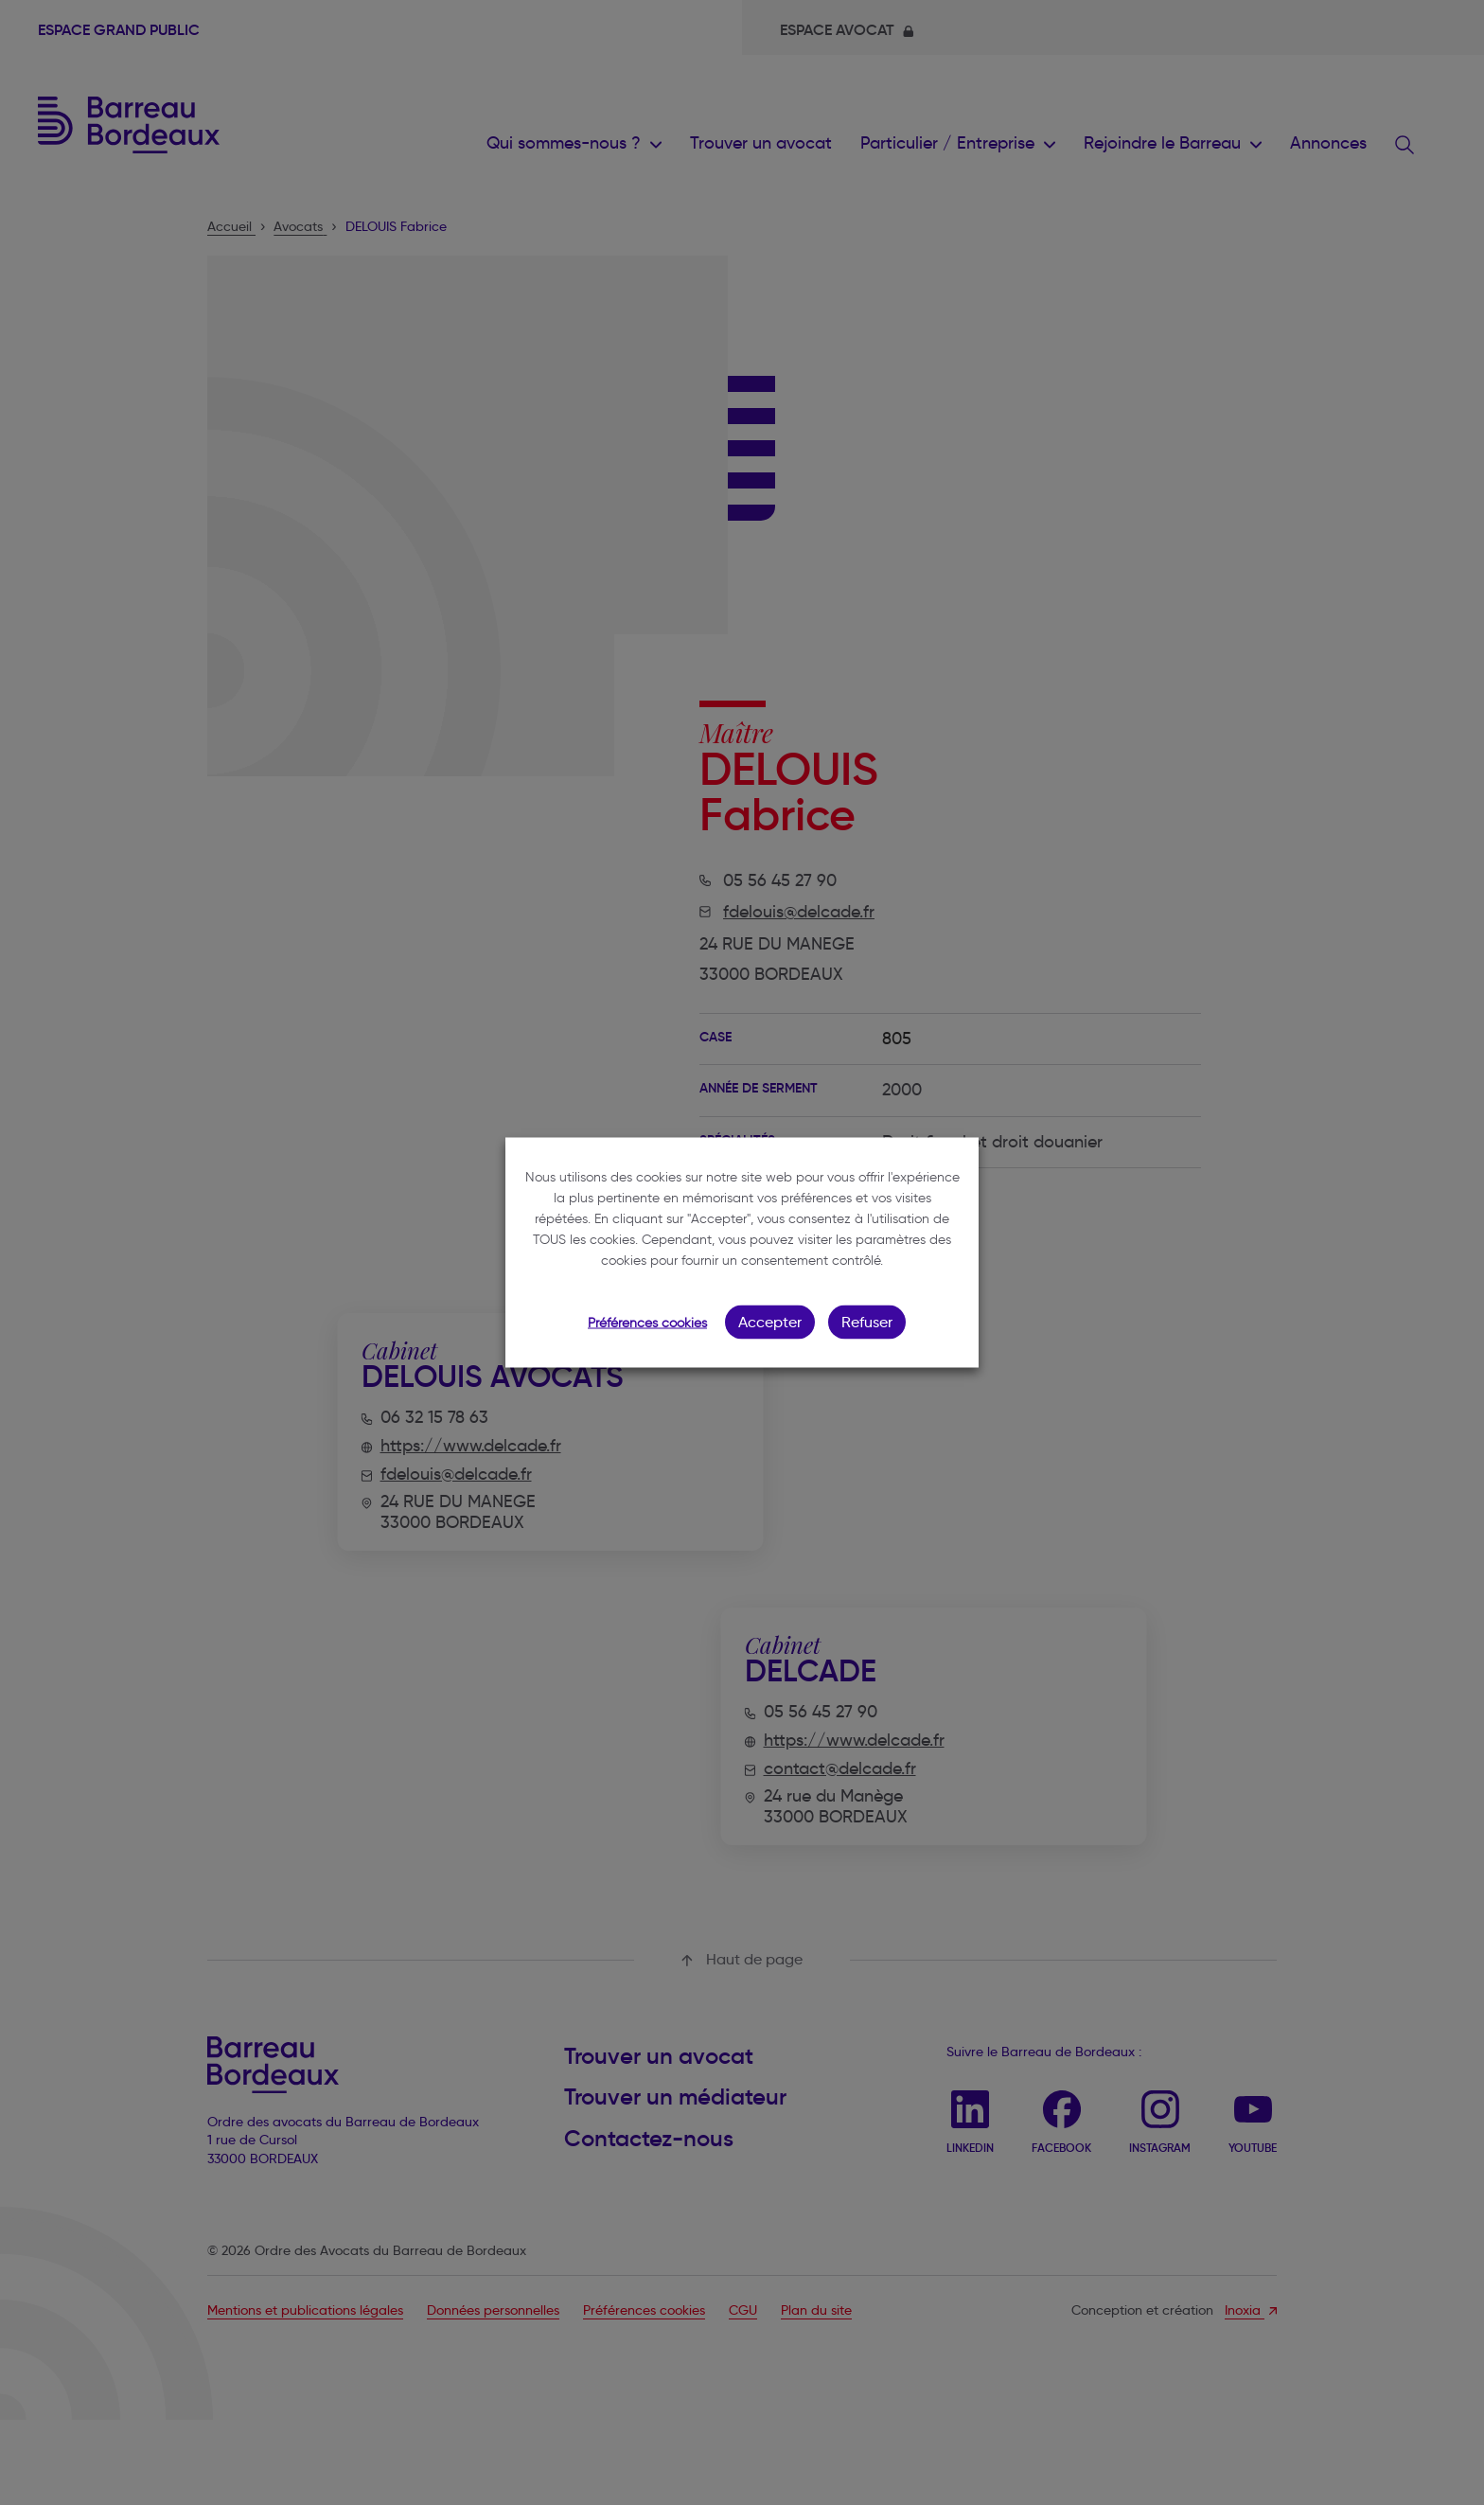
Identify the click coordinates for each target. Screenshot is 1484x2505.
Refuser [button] (866, 1322)
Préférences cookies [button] (647, 1323)
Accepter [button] (770, 1322)
